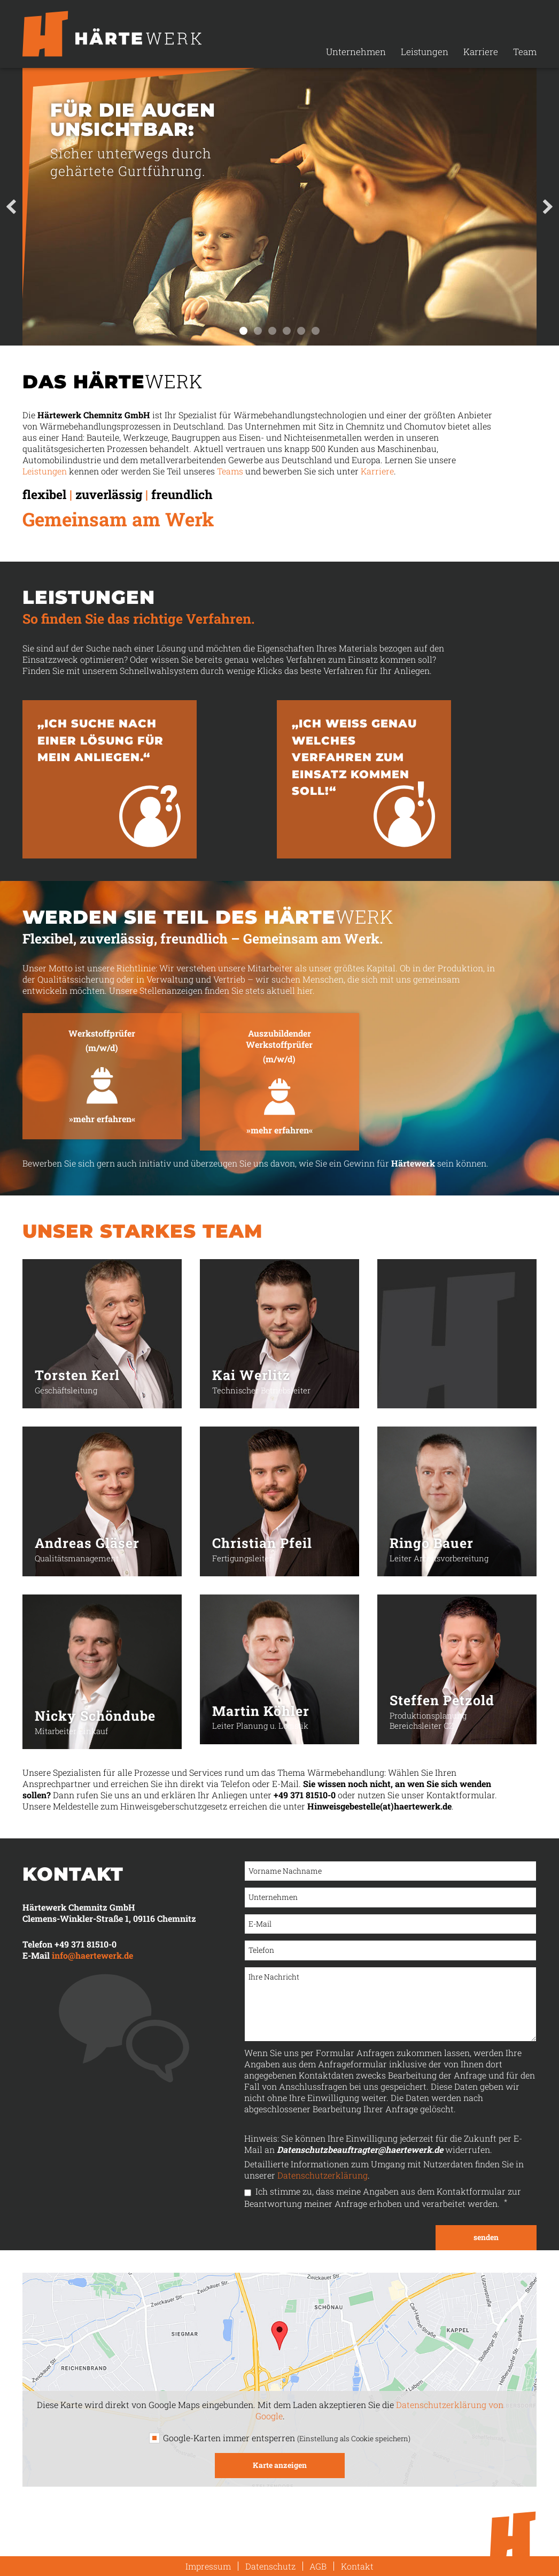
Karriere (480, 51)
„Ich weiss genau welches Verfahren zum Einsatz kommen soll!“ (354, 757)
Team (525, 51)
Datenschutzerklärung (322, 2175)
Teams (230, 471)
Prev (11, 207)
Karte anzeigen (280, 2465)
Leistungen (424, 51)
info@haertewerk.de (92, 1955)
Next (548, 207)
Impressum (208, 2566)
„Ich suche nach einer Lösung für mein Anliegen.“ (100, 740)
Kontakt (357, 2566)
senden (486, 2237)
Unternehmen (356, 51)
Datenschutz (270, 2566)
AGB (318, 2566)
